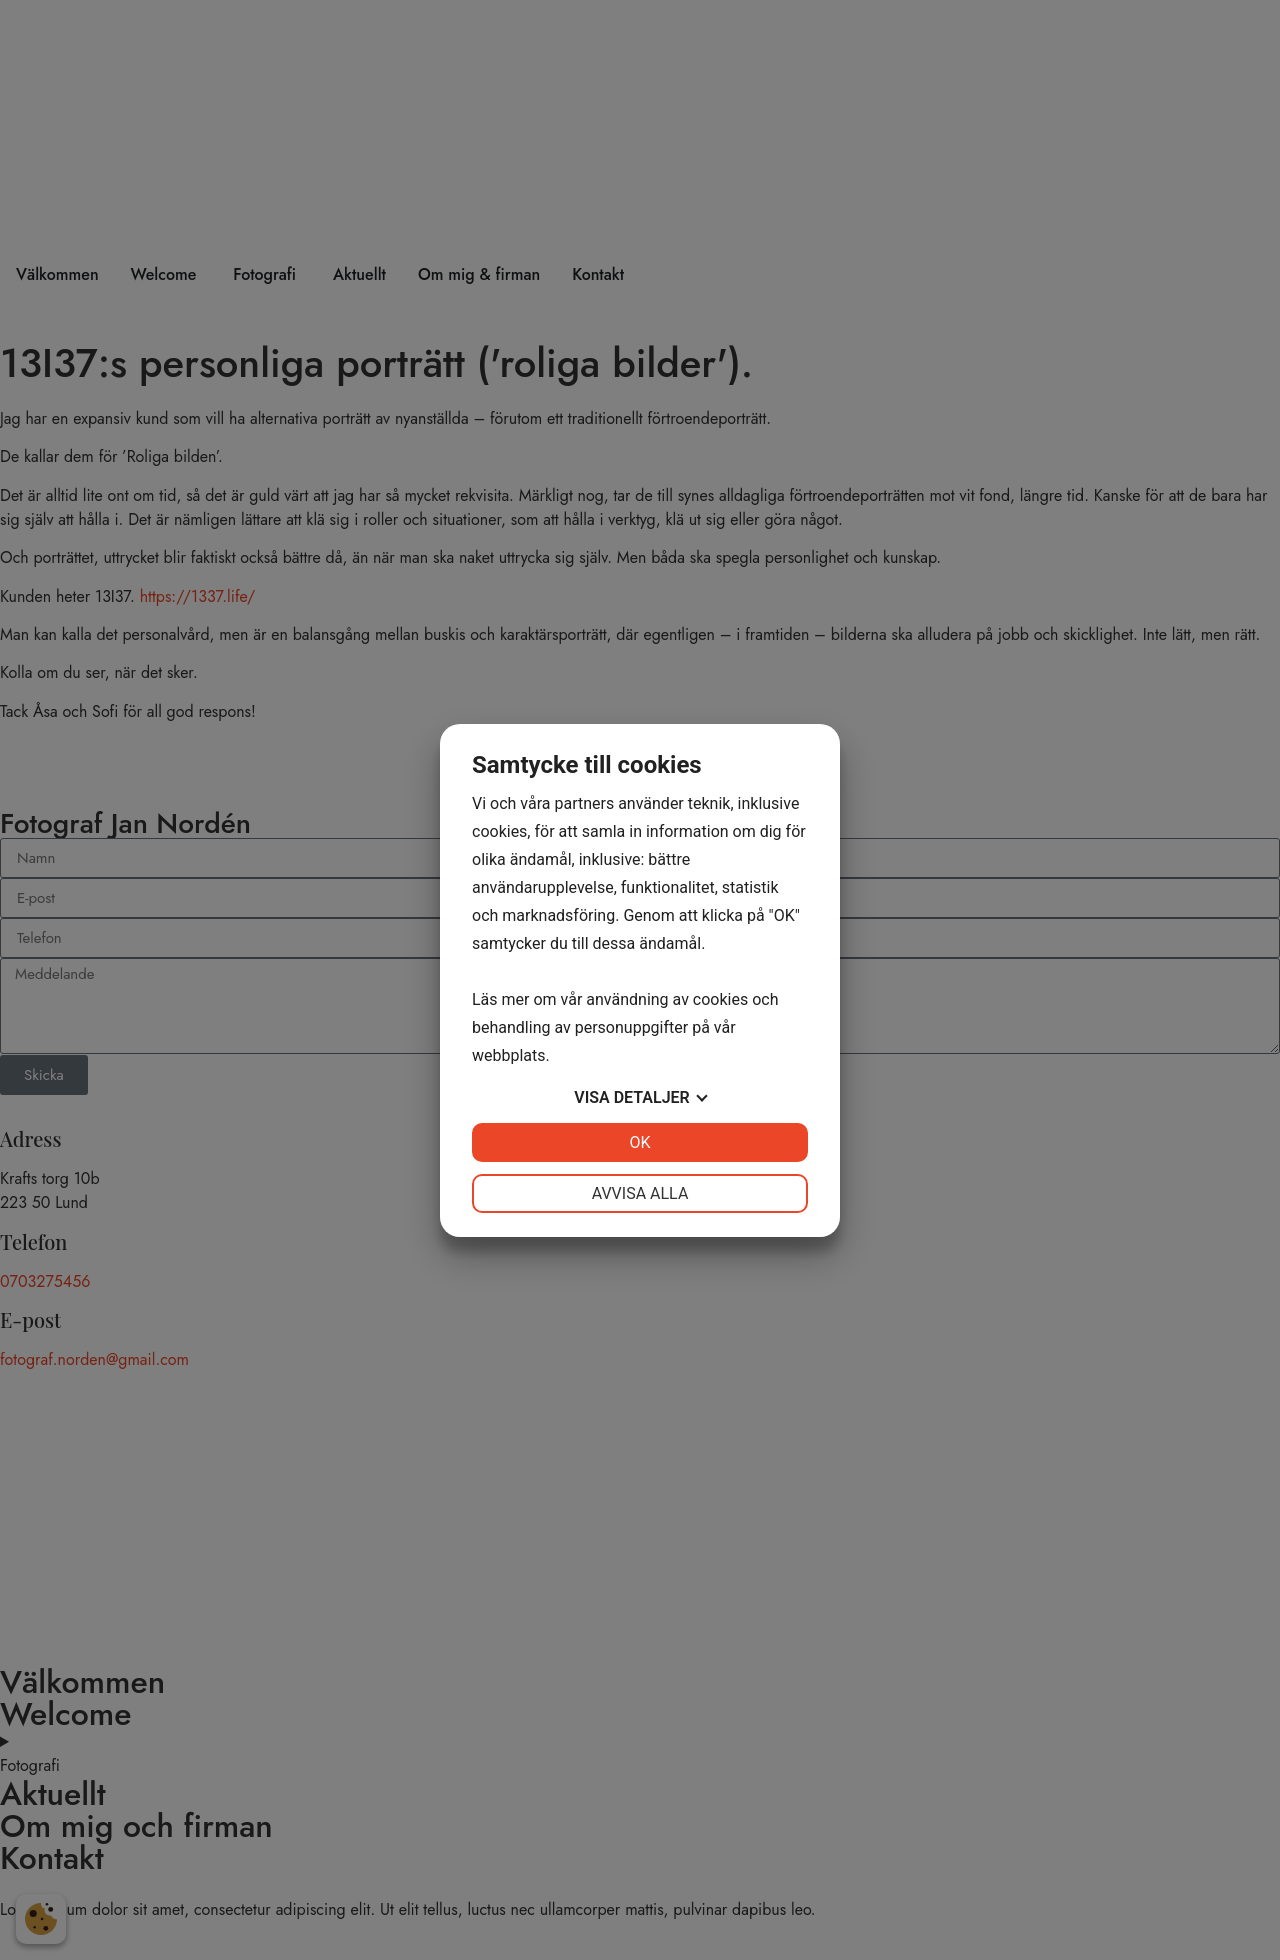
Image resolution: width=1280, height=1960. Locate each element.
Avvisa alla (640, 1193)
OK (639, 1142)
